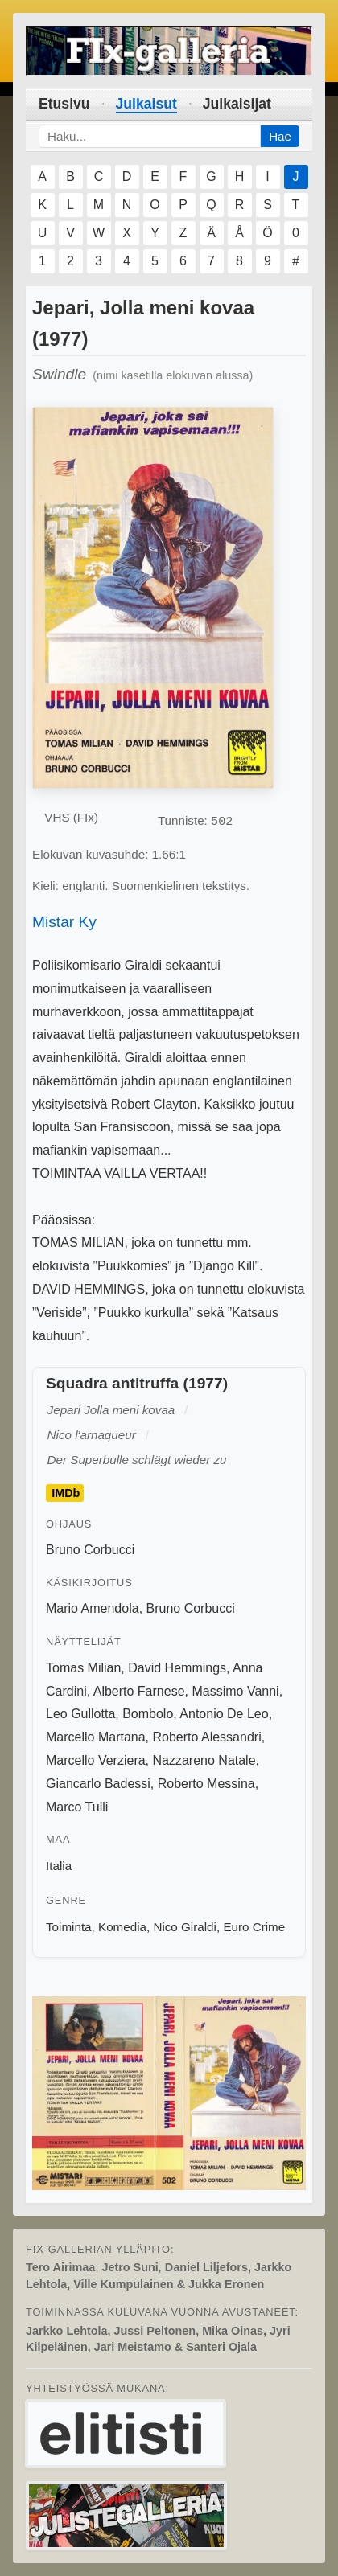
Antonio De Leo (223, 1714)
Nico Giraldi (184, 1927)
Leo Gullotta (80, 1714)
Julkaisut (146, 104)
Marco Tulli (77, 1807)
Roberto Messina (206, 1783)
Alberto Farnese (139, 1691)
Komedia (122, 1927)
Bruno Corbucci (90, 1550)
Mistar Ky (64, 921)
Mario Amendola (92, 1608)
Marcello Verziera (96, 1760)
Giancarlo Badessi (98, 1783)
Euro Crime (254, 1927)
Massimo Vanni (235, 1691)
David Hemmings (177, 1668)
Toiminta (69, 1927)
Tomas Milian (83, 1668)
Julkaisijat (237, 104)
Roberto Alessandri (207, 1737)
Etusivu (64, 104)
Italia (59, 1866)
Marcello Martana (96, 1737)
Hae (280, 136)
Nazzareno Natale (204, 1760)
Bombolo (147, 1714)
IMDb (66, 1493)
